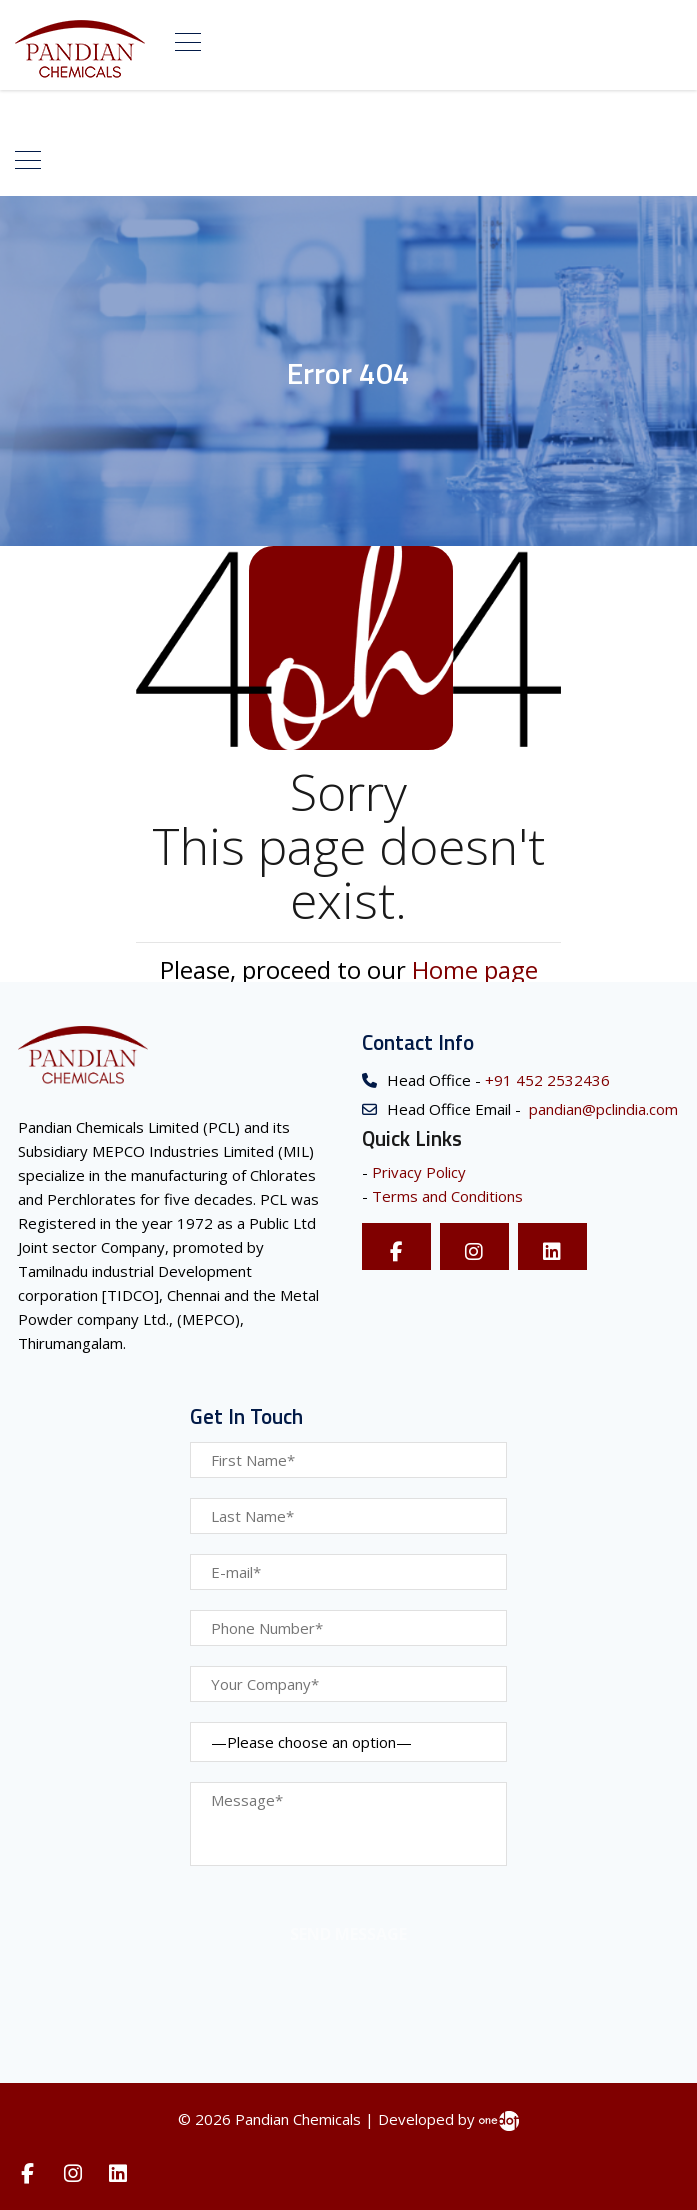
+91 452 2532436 (545, 1080)
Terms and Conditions (447, 1196)
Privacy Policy (419, 1172)
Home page (475, 969)
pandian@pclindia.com (601, 1109)
